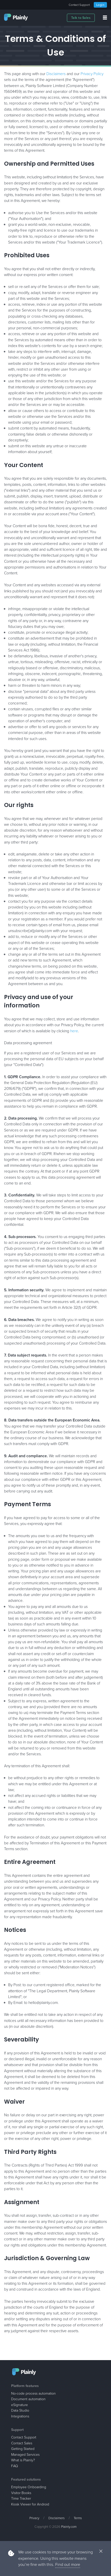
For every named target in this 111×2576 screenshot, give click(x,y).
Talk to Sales (81, 17)
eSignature (19, 2405)
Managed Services (25, 2455)
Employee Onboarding (28, 2487)
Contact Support (79, 5)
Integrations (20, 2416)
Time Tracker (21, 2499)
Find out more (67, 2564)
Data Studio (20, 2411)
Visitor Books (21, 2493)
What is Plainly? (23, 2460)
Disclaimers (56, 74)
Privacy (34, 2518)
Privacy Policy (92, 74)
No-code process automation (33, 2394)
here (74, 1031)
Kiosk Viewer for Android (30, 2504)
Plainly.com (69, 2527)
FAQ (14, 2466)
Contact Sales (21, 2443)
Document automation (28, 2399)
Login (100, 5)
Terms (78, 2518)
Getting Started (22, 2449)
